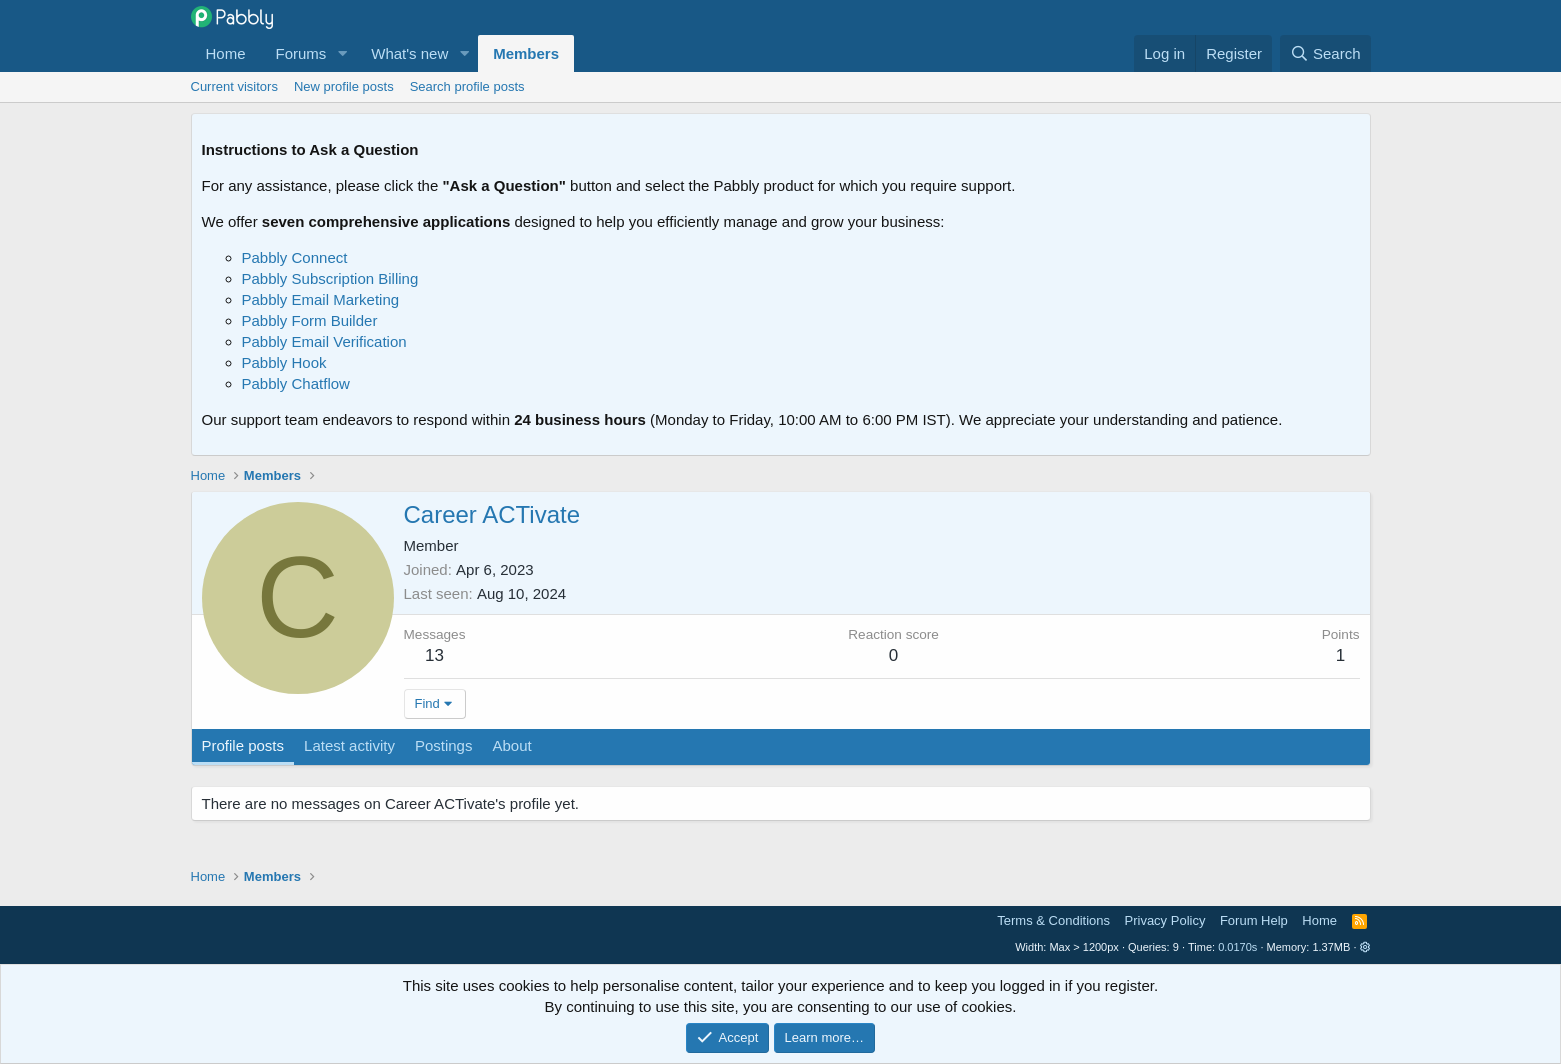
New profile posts (344, 86)
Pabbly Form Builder (310, 320)
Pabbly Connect (295, 257)
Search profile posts (467, 86)
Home (226, 53)
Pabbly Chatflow (296, 383)
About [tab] (511, 745)
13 (434, 655)
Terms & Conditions (1053, 920)
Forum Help (1254, 920)
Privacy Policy (1165, 920)
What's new (409, 53)
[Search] (1325, 53)
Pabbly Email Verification (324, 341)
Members (526, 53)
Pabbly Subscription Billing (330, 278)
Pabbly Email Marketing (321, 299)
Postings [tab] (444, 745)
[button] (342, 53)
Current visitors (234, 86)
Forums (301, 53)
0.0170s (1237, 947)
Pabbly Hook (284, 362)
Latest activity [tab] (349, 745)
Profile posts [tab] (243, 745)
